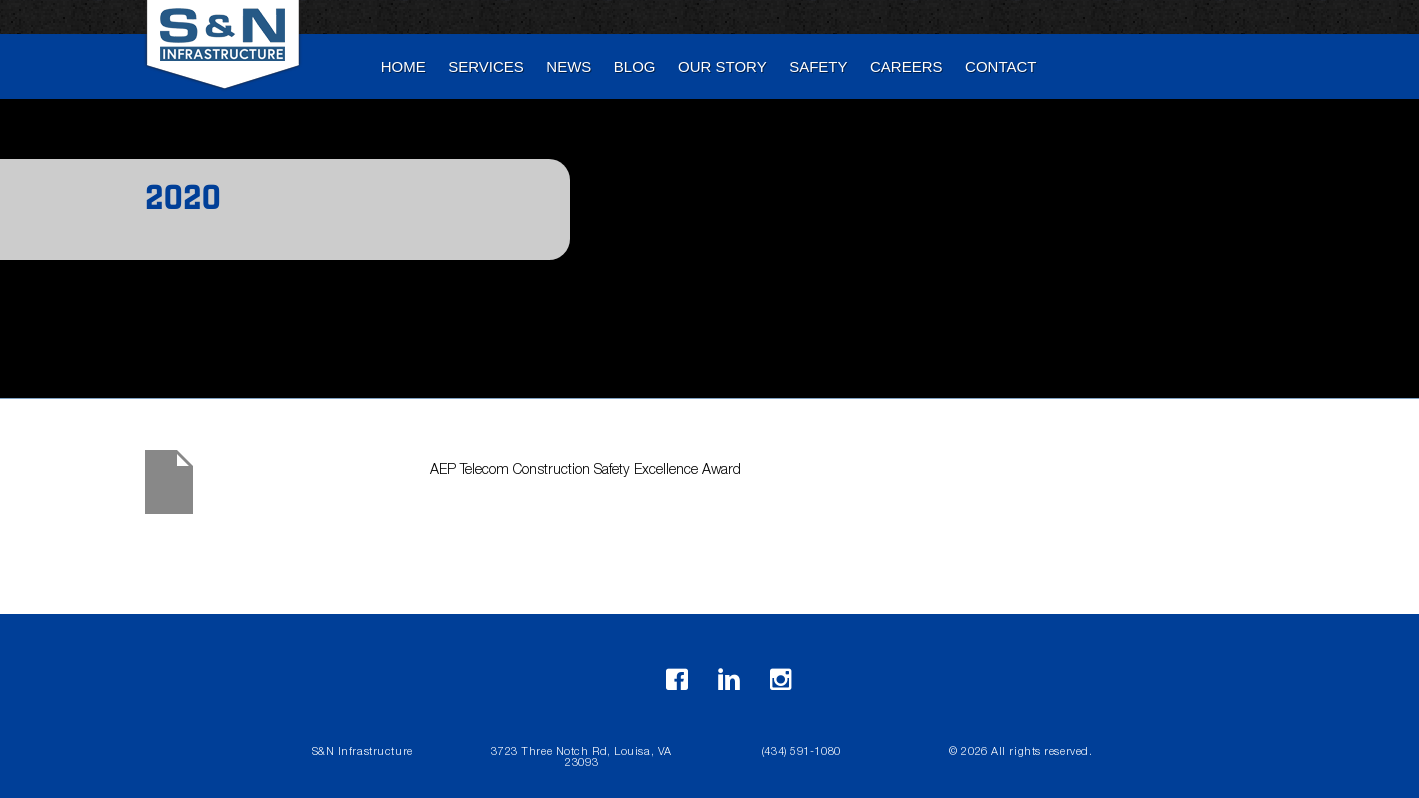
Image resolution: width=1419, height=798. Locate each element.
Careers (906, 66)
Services (486, 66)
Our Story (722, 66)
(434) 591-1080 (801, 752)
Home (403, 66)
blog (635, 66)
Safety (818, 66)
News (568, 66)
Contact (1000, 66)
